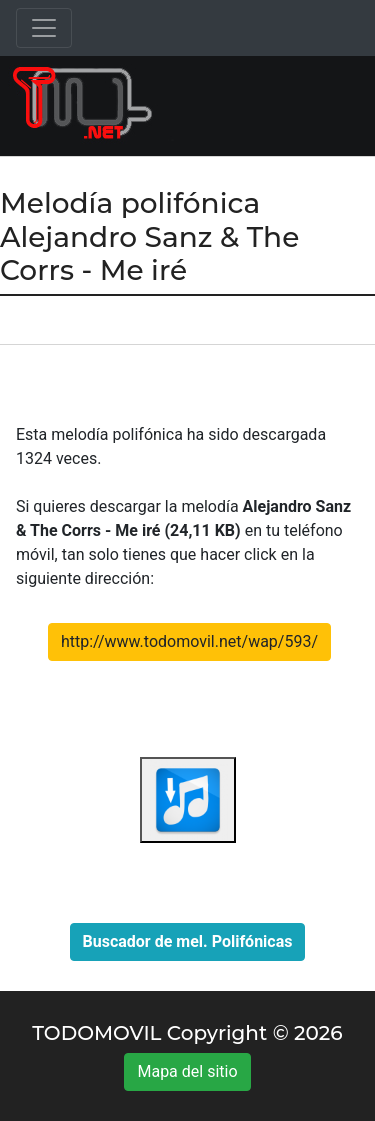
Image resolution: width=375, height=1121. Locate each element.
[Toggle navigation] (44, 28)
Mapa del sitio (187, 1071)
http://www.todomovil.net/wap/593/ (189, 641)
